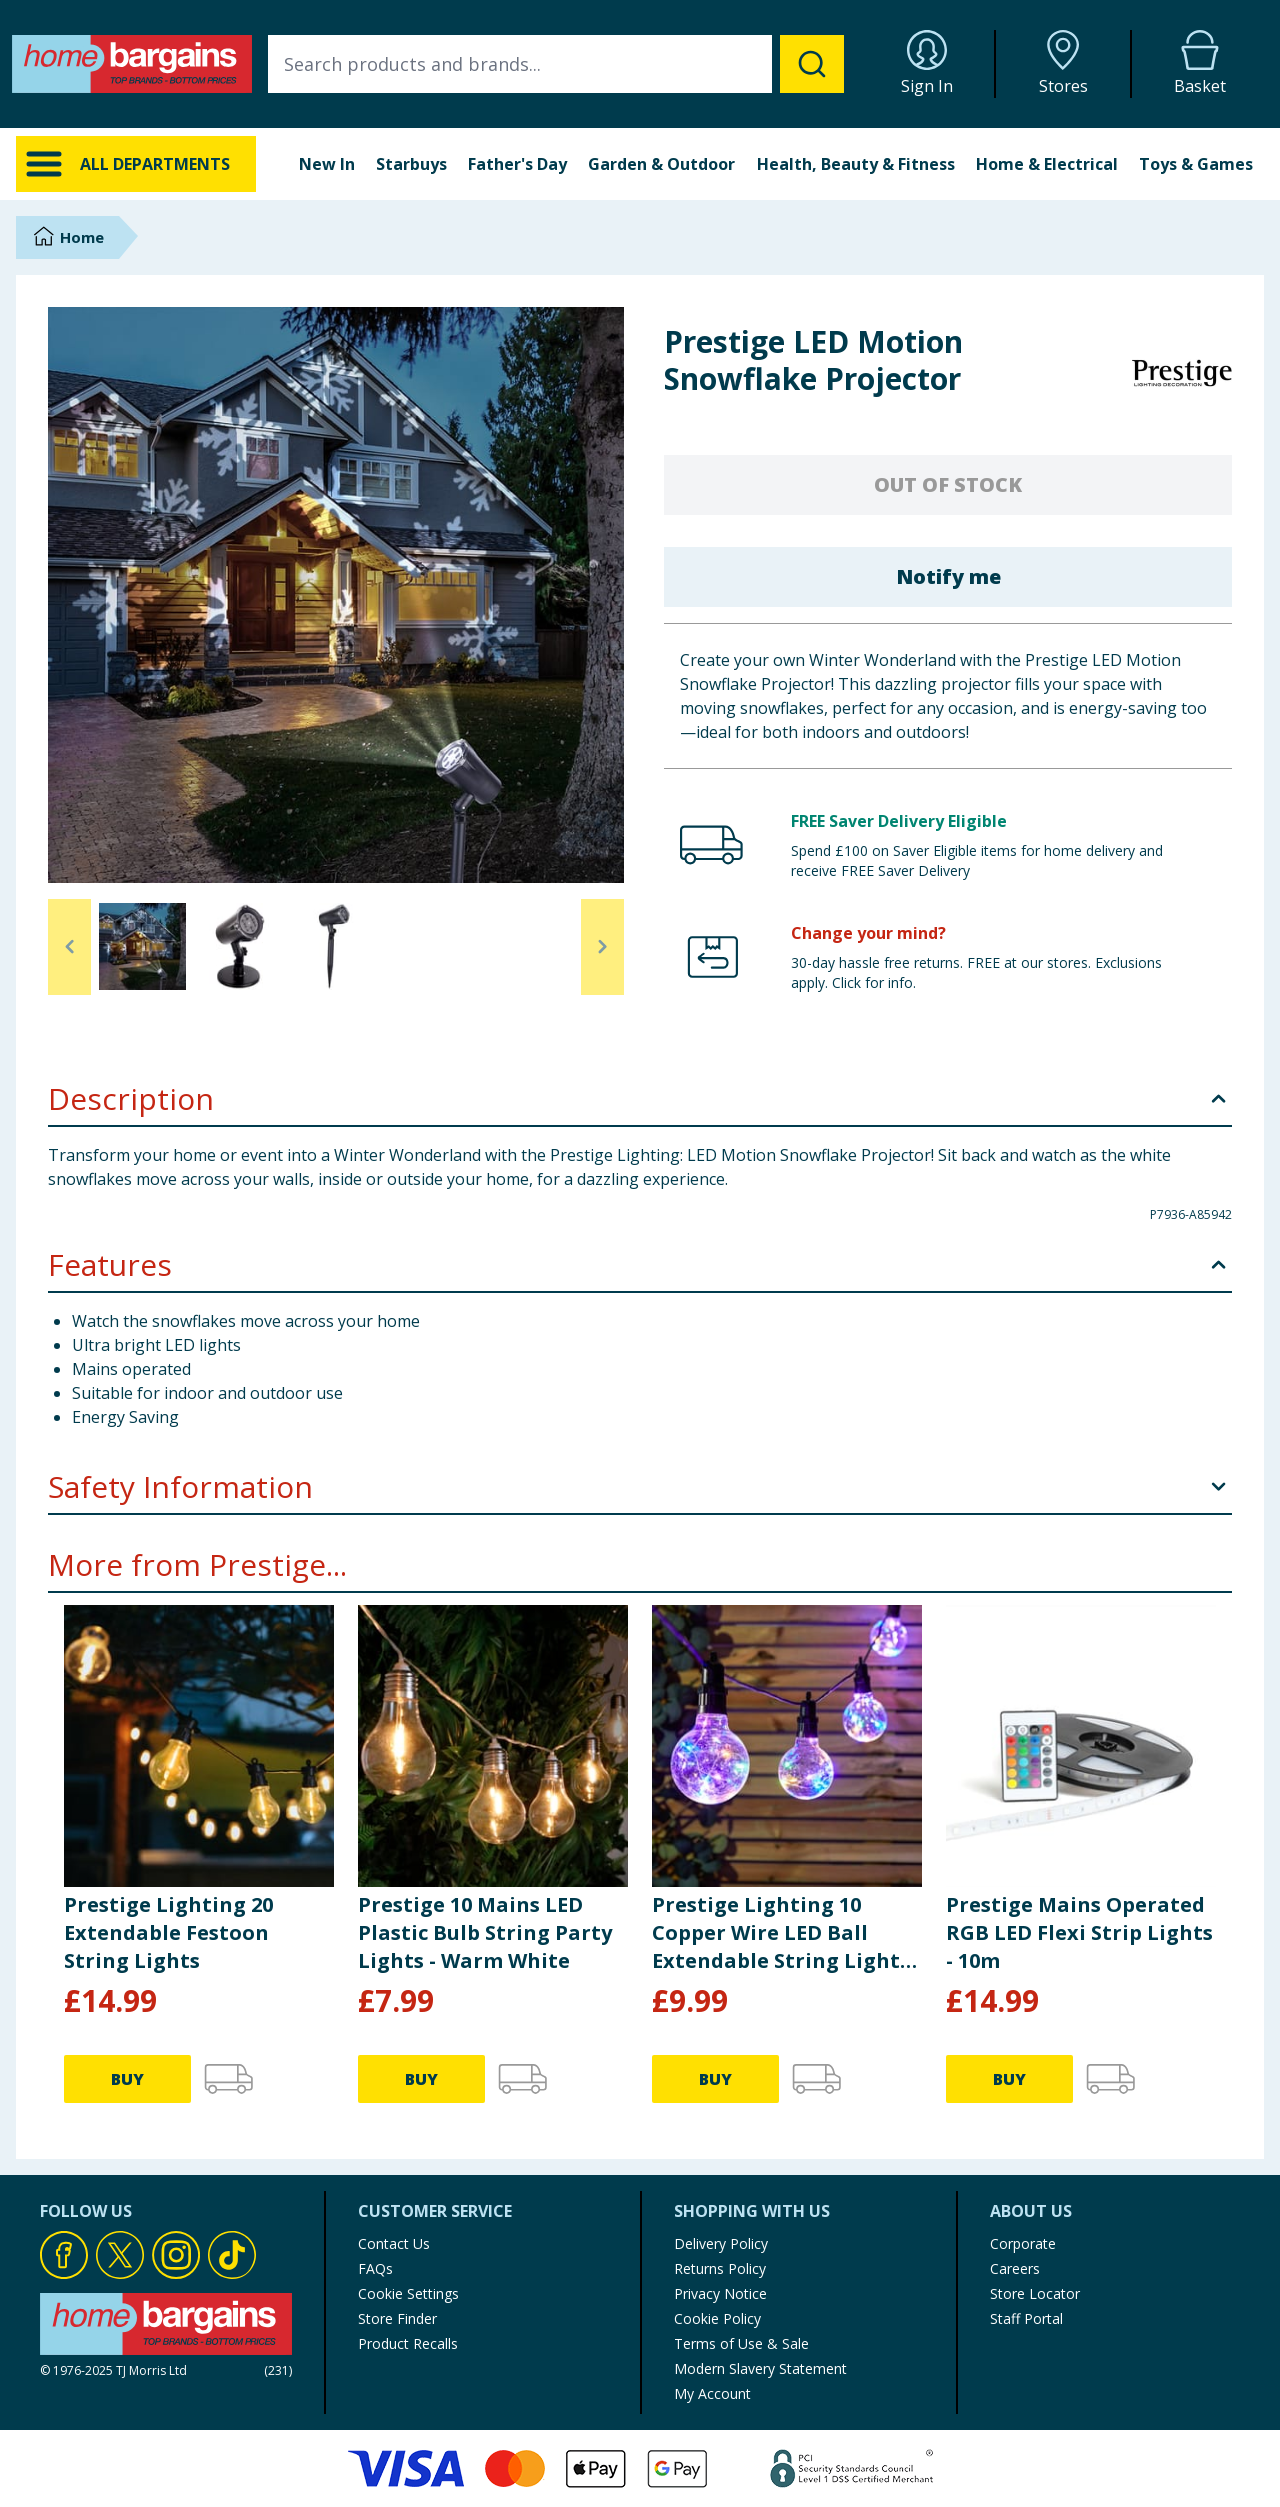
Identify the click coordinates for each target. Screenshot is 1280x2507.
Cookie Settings (408, 2293)
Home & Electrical (1047, 164)
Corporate (1023, 2243)
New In (327, 164)
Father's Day (517, 164)
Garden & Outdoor (661, 164)
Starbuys (411, 164)
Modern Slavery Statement (760, 2368)
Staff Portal (1026, 2318)
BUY (127, 2079)
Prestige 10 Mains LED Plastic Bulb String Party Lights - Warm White (485, 1932)
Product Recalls (408, 2343)
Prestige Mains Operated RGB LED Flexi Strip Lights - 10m (1079, 1932)
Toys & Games (1196, 164)
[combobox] (556, 64)
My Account (712, 2393)
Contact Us (394, 2243)
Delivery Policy (721, 2243)
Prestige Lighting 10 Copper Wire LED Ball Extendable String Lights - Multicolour (787, 1933)
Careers (1015, 2268)
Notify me (948, 576)
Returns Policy (720, 2268)
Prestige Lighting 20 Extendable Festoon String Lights (168, 1932)
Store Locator (1035, 2293)
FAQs (375, 2268)
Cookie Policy (717, 2318)
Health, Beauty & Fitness (856, 164)
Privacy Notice (720, 2293)
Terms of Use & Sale (741, 2343)
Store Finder (397, 2318)
